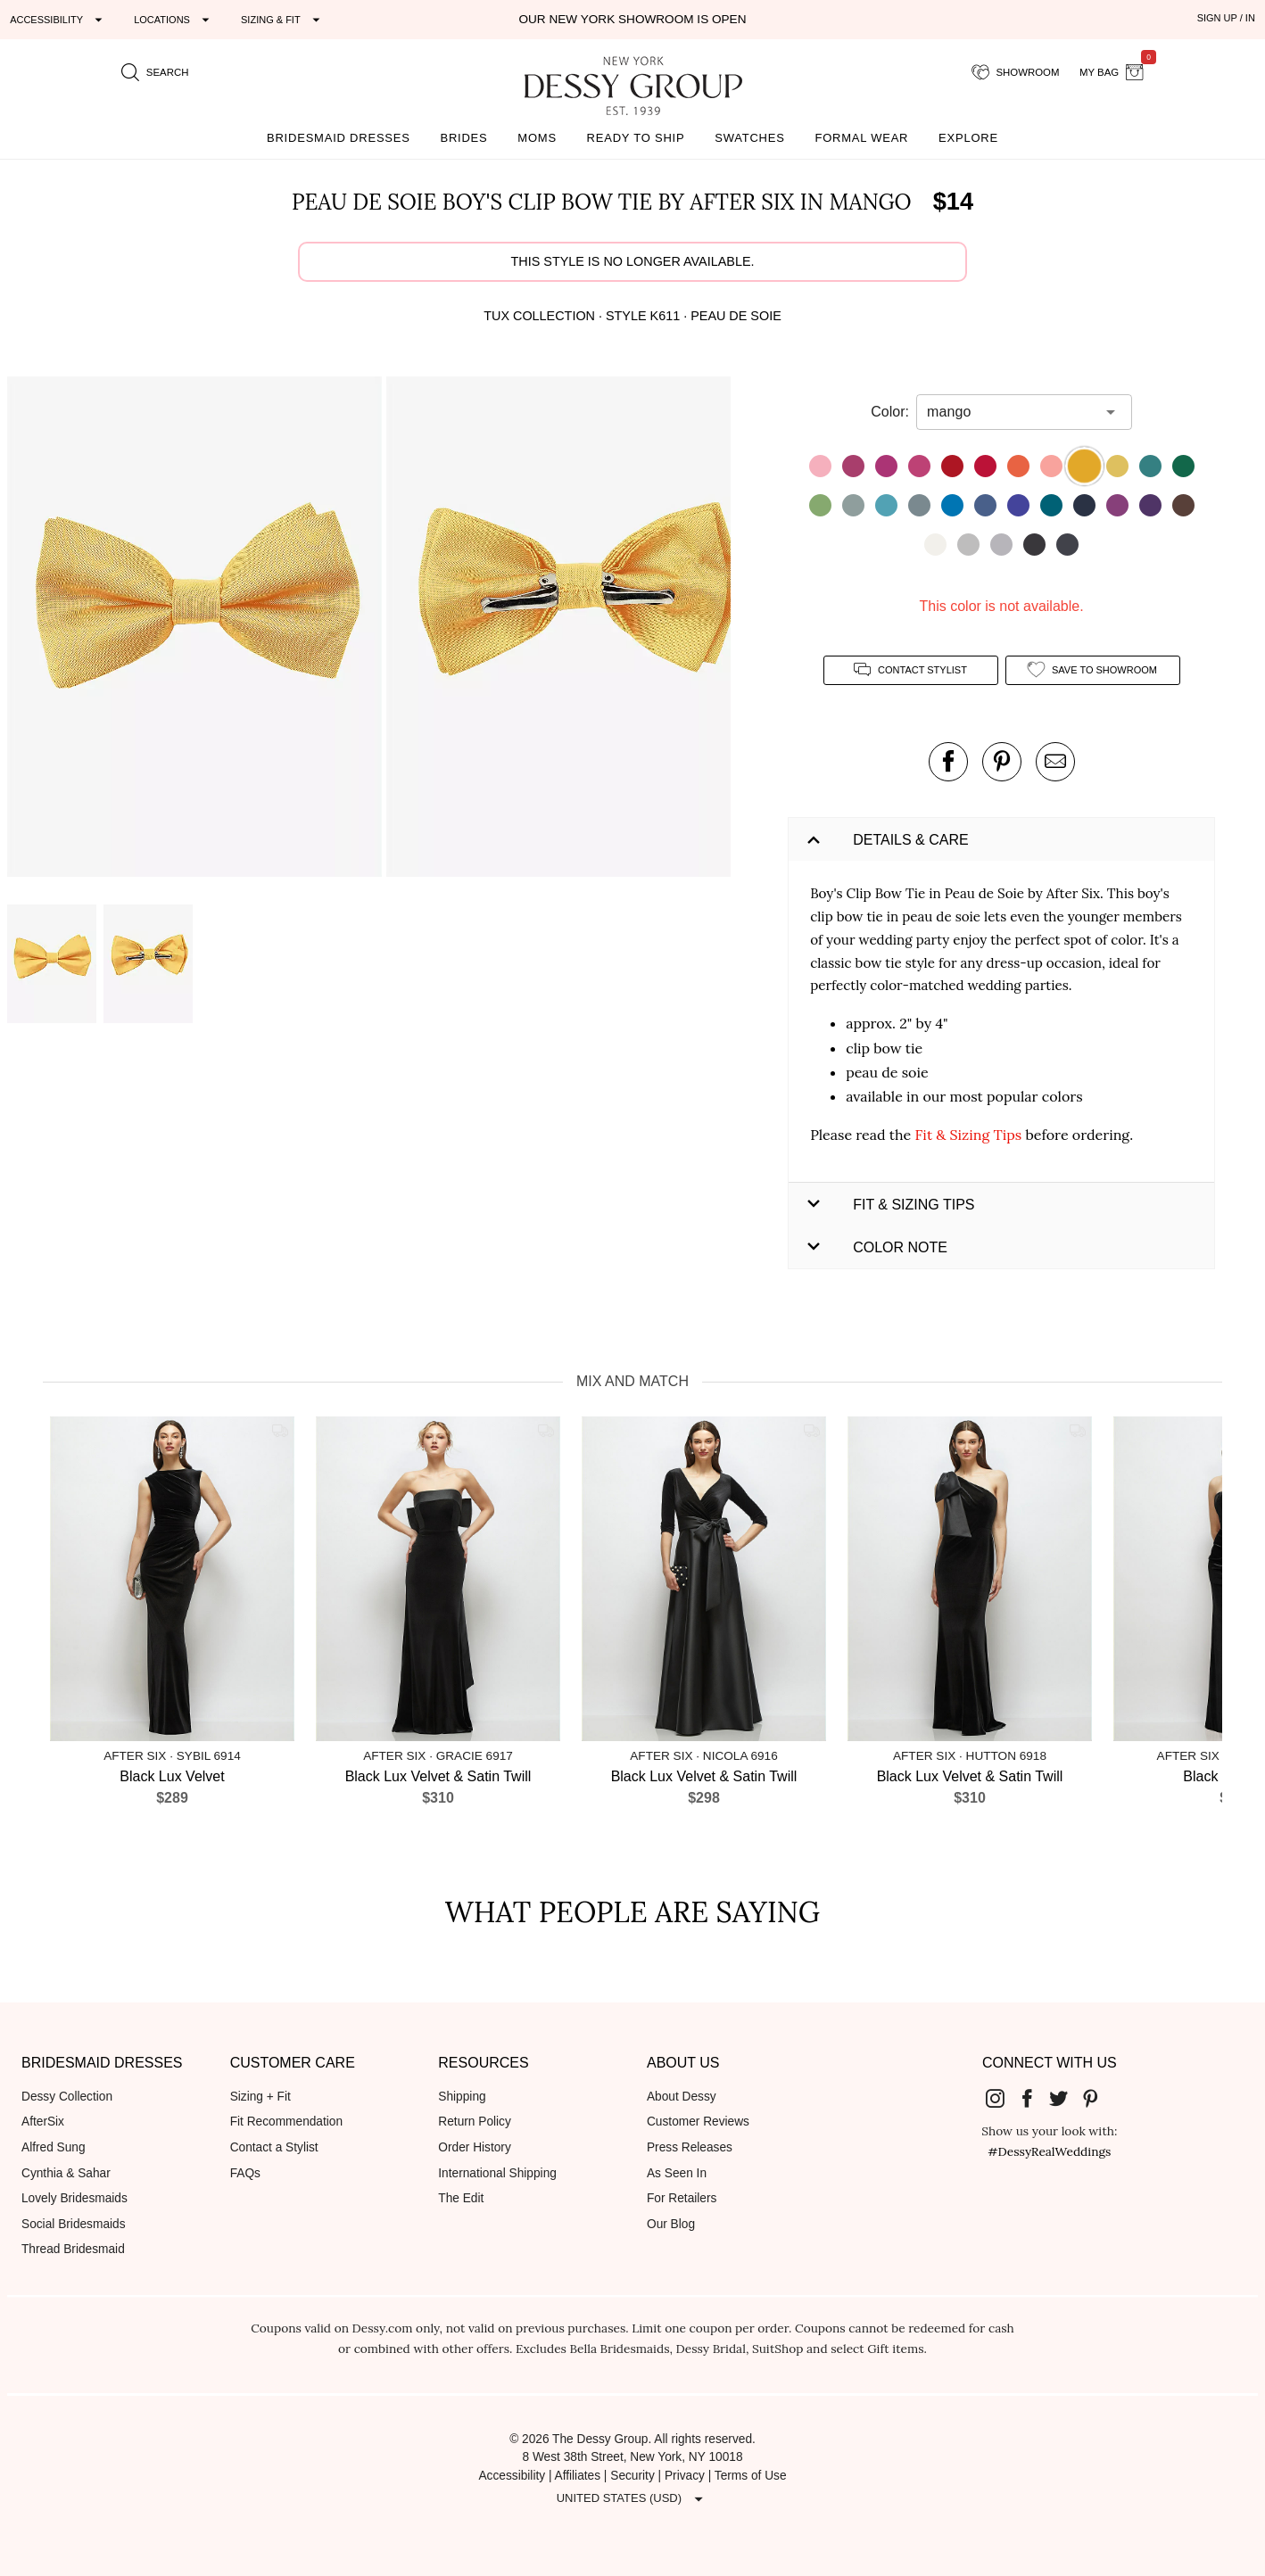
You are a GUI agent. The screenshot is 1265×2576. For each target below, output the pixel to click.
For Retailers (681, 2198)
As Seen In (677, 2173)
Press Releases (689, 2147)
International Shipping (497, 2173)
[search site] (155, 72)
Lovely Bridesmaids (74, 2198)
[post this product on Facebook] (948, 761)
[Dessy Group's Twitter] (1065, 2098)
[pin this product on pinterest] (1001, 761)
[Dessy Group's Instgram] (1002, 2098)
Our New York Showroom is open (632, 19)
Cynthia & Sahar (66, 2173)
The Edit (461, 2198)
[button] (196, 629)
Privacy (685, 2475)
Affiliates (578, 2475)
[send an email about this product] (1055, 761)
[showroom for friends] (1016, 72)
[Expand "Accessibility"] (58, 19)
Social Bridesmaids (73, 2224)
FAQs (245, 2173)
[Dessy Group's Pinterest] (1097, 2098)
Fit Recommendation (286, 2121)
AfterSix (42, 2121)
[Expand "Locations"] (174, 19)
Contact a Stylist (274, 2147)
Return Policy (474, 2121)
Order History (474, 2147)
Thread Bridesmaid (73, 2249)
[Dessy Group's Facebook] (1034, 2098)
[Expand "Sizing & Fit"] (282, 19)
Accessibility (511, 2475)
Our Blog (671, 2224)
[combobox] (1011, 412)
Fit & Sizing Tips (967, 1135)
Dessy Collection (66, 2096)
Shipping (461, 2096)
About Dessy (681, 2096)
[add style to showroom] (1092, 670)
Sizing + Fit (260, 2096)
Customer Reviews (698, 2121)
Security (632, 2475)
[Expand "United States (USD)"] (632, 2499)
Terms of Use (751, 2475)
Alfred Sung (53, 2147)
